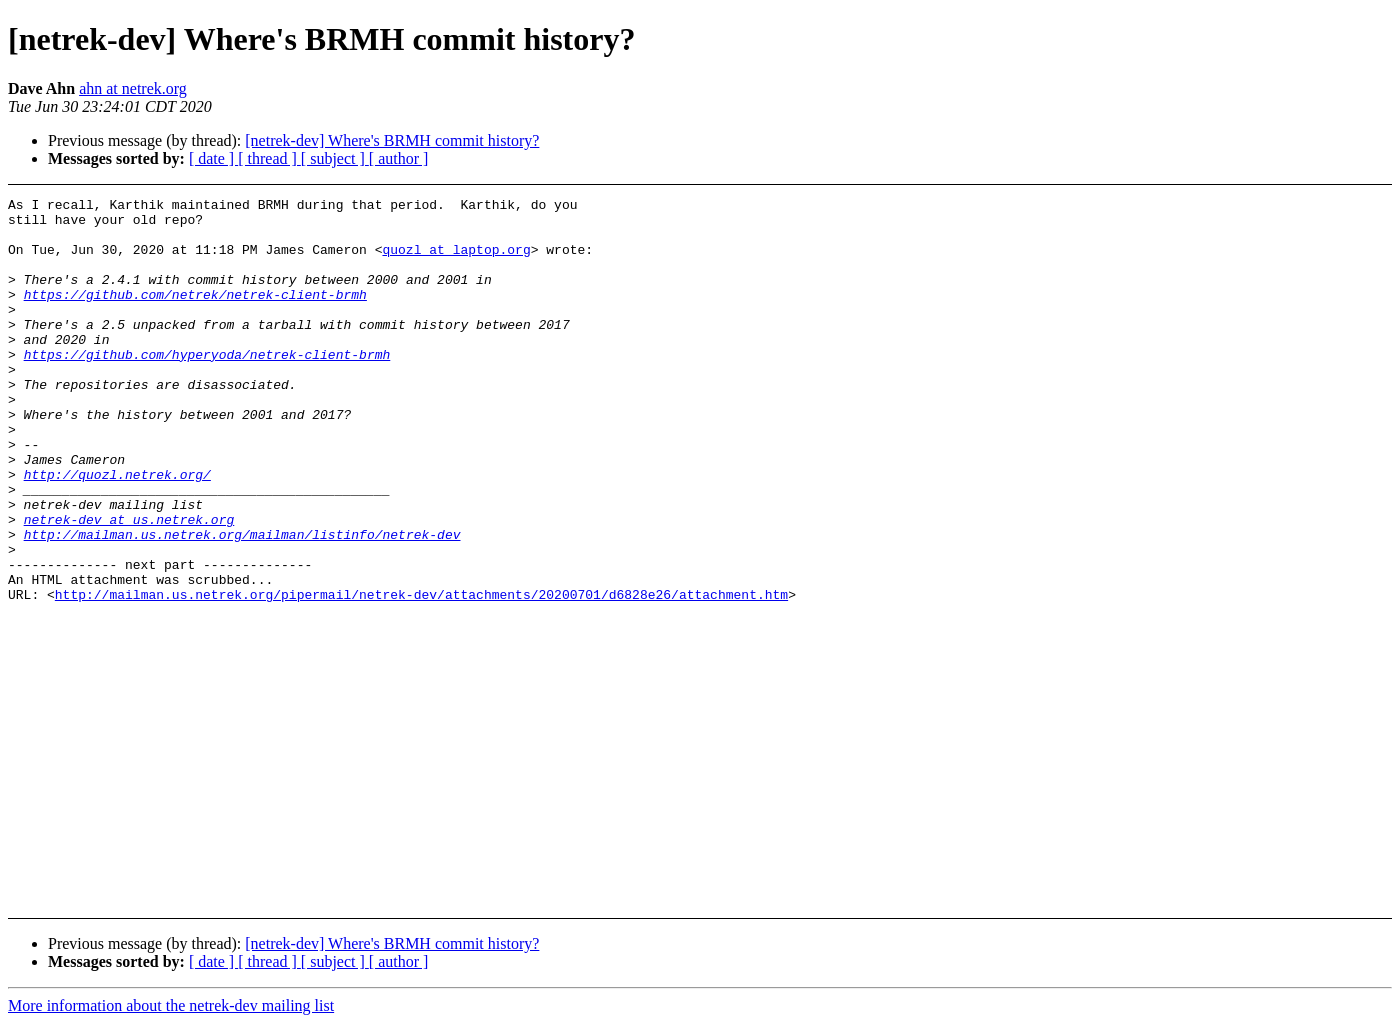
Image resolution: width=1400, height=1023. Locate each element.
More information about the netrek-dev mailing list (171, 1005)
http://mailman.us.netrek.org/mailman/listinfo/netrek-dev (242, 603)
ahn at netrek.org (133, 88)
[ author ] (399, 158)
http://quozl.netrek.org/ (117, 531)
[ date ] (213, 158)
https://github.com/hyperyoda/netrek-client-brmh (207, 387)
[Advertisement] (1246, 247)
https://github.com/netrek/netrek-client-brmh (195, 315)
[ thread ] (269, 158)
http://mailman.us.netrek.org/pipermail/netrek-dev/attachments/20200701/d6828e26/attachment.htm (421, 675)
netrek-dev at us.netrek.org (129, 585)
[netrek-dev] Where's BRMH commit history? (392, 140)
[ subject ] (335, 158)
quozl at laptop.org (456, 261)
